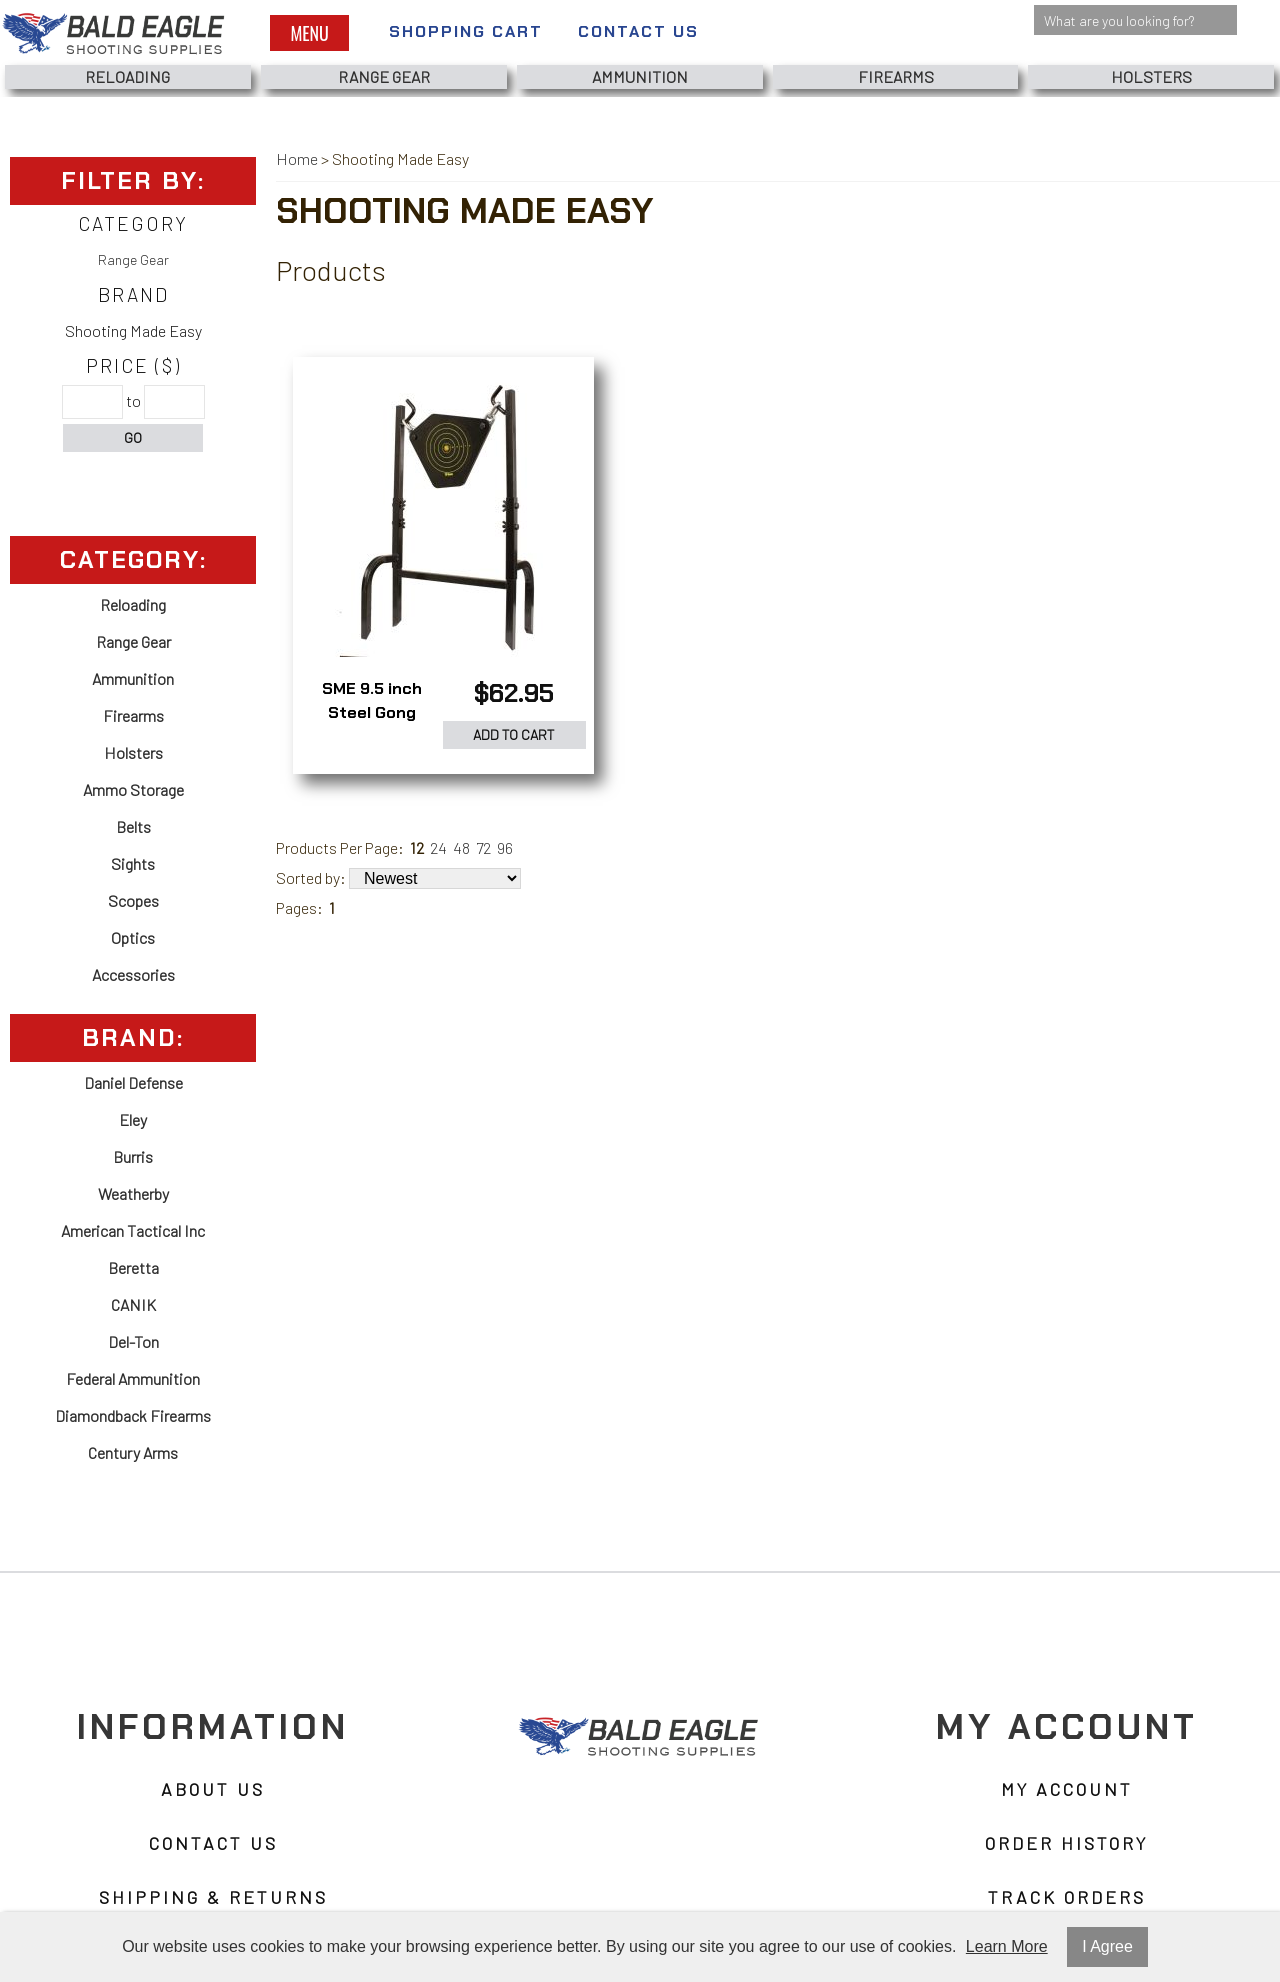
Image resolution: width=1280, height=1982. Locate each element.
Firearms (896, 76)
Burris (133, 1156)
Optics (133, 937)
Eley (133, 1119)
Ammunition (640, 76)
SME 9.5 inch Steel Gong (372, 700)
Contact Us (638, 31)
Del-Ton (133, 1341)
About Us (213, 1790)
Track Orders (1067, 1898)
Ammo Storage (133, 789)
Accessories (133, 974)
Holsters (1151, 76)
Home (297, 158)
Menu (309, 33)
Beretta (133, 1267)
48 (461, 847)
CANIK (133, 1304)
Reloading (127, 76)
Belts (133, 826)
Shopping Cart (466, 31)
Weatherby (133, 1193)
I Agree (1107, 1946)
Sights (133, 863)
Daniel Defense (133, 1082)
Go (133, 437)
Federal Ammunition (133, 1378)
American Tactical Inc (133, 1230)
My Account (1067, 1790)
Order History (1066, 1844)
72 (483, 847)
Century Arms (133, 1452)
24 (438, 847)
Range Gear (384, 76)
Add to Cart (514, 734)
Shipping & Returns (213, 1898)
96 (505, 847)
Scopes (133, 900)
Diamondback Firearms (133, 1415)
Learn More (1007, 1946)
